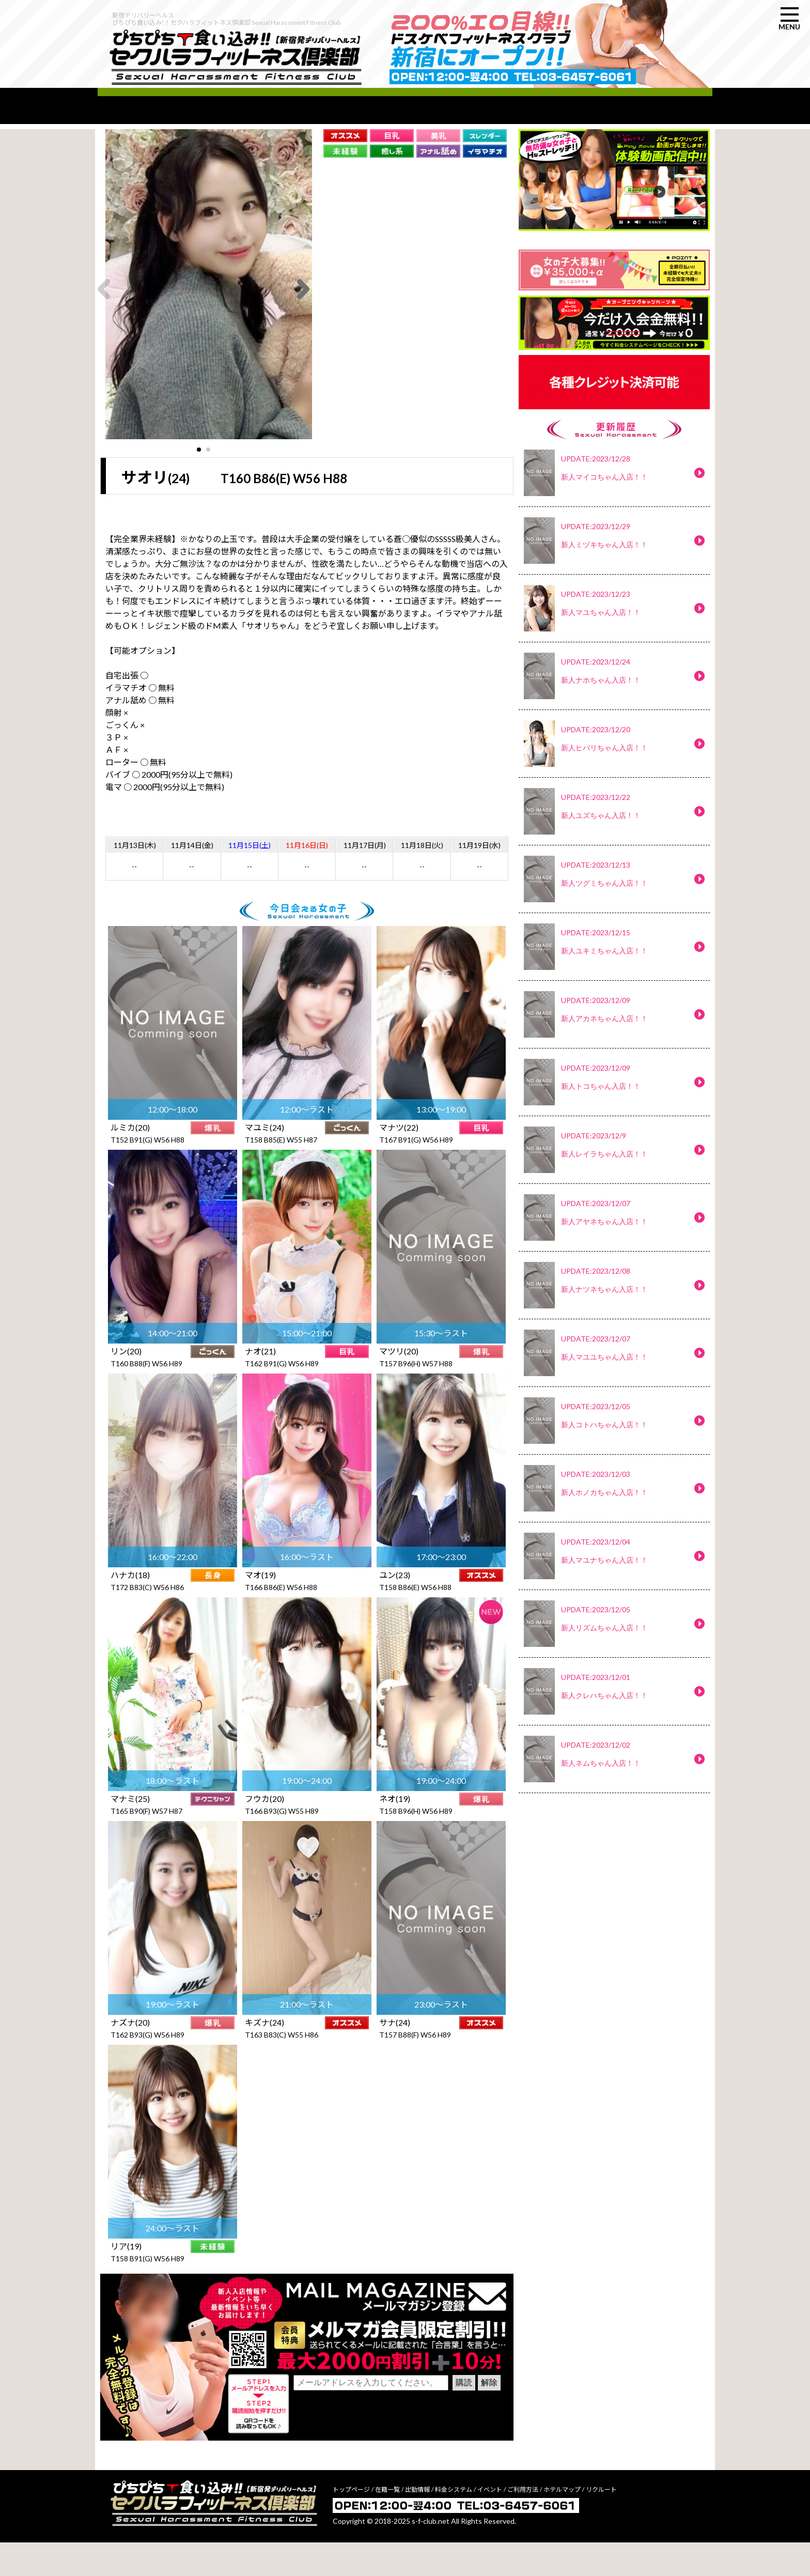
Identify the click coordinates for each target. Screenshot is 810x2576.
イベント (489, 2523)
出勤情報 (417, 2523)
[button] (199, 477)
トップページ (351, 2523)
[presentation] (371, 2447)
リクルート (601, 2523)
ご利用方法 (522, 2523)
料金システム (453, 2523)
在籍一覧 (387, 2523)
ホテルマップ (562, 2523)
